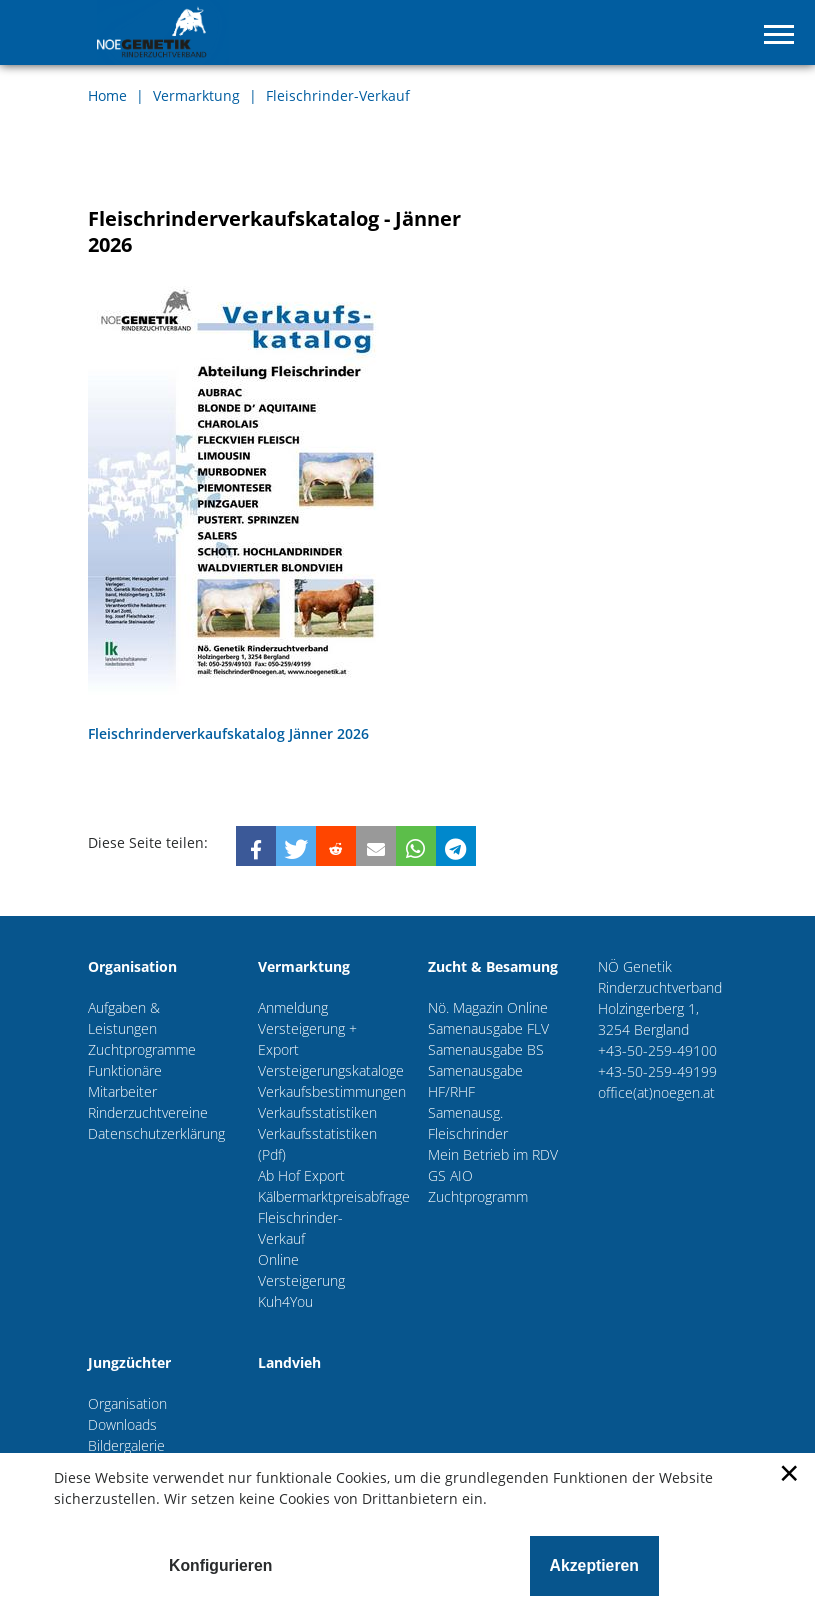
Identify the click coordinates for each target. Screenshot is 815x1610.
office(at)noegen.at (656, 1092)
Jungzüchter (129, 1362)
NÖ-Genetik (163, 32)
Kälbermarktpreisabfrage (334, 1196)
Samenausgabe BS (486, 1049)
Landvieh (289, 1362)
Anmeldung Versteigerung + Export (307, 1028)
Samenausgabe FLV (488, 1028)
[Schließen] (787, 1481)
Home (109, 95)
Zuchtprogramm (478, 1196)
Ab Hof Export (301, 1175)
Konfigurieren (220, 1565)
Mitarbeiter (122, 1091)
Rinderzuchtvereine (148, 1112)
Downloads (122, 1424)
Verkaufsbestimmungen (332, 1091)
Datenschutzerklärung (156, 1133)
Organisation (132, 966)
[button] (256, 846)
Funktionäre (125, 1070)
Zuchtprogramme (142, 1049)
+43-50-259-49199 (657, 1071)
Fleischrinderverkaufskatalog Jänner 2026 (228, 733)
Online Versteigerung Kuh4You (301, 1280)
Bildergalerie (126, 1445)
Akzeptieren (594, 1565)
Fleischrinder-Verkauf (338, 95)
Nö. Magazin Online (488, 1007)
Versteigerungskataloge (331, 1070)
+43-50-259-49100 (657, 1050)
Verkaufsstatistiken (317, 1112)
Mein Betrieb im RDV (493, 1154)
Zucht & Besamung (493, 966)
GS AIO (450, 1175)
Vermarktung (198, 95)
